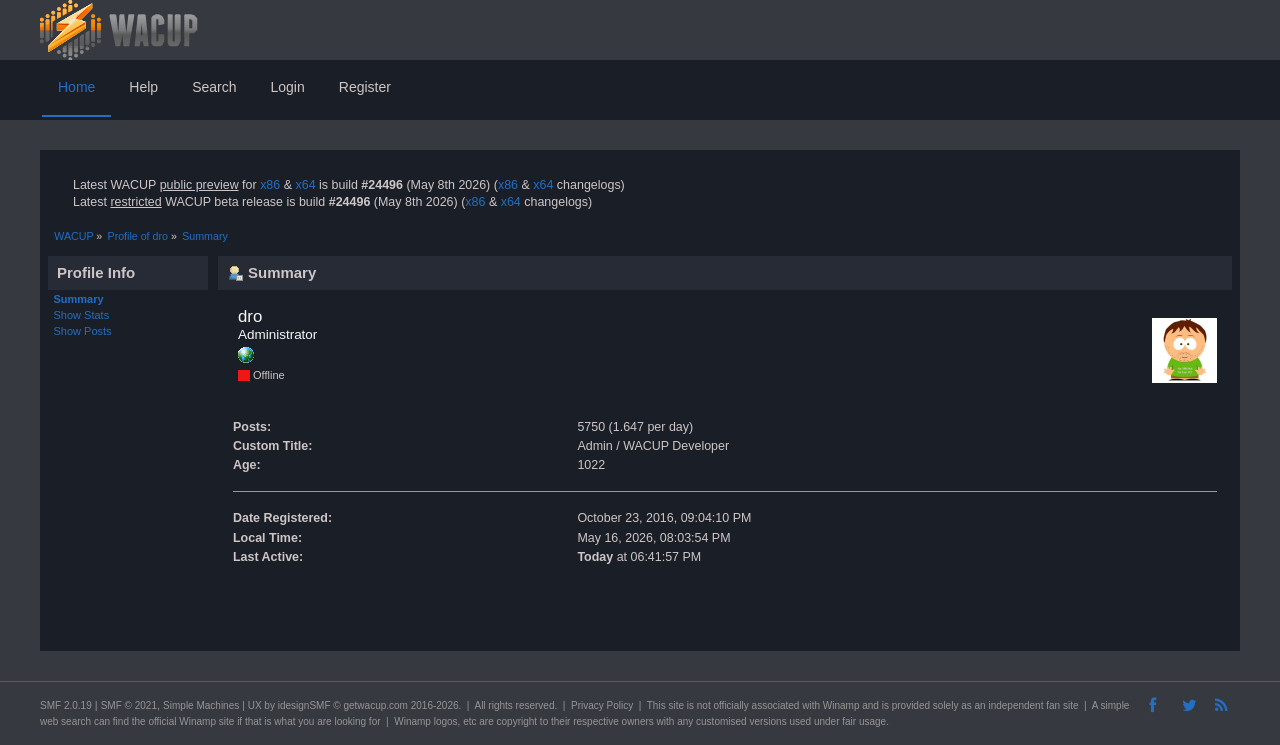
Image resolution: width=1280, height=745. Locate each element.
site (676, 705)
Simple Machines (201, 705)
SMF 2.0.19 (66, 705)
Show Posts (83, 331)
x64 (305, 185)
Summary (79, 299)
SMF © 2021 (129, 705)
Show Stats (82, 315)
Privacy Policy (602, 705)
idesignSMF (304, 705)
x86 (270, 185)
